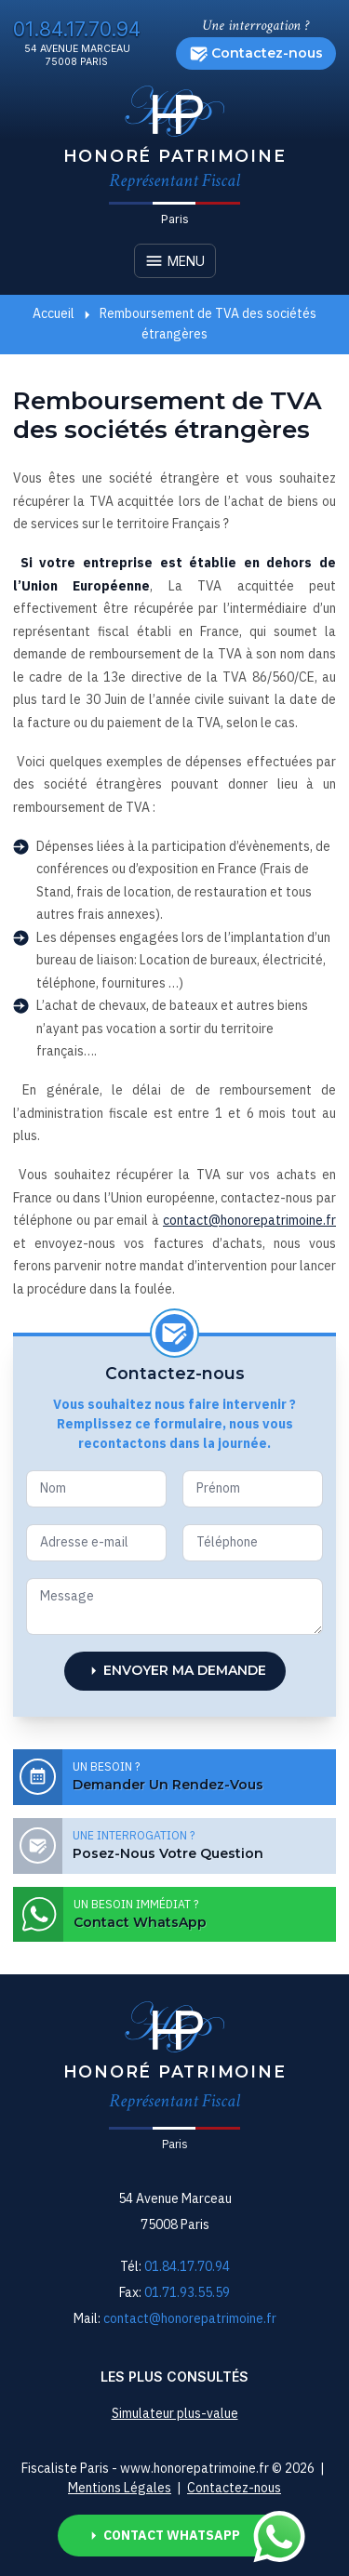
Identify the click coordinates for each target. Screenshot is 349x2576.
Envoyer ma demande (175, 1670)
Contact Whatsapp (188, 2536)
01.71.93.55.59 (187, 2292)
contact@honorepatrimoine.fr (249, 1220)
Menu (174, 261)
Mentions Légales (119, 2487)
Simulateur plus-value (175, 2413)
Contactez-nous (256, 53)
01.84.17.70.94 (77, 29)
